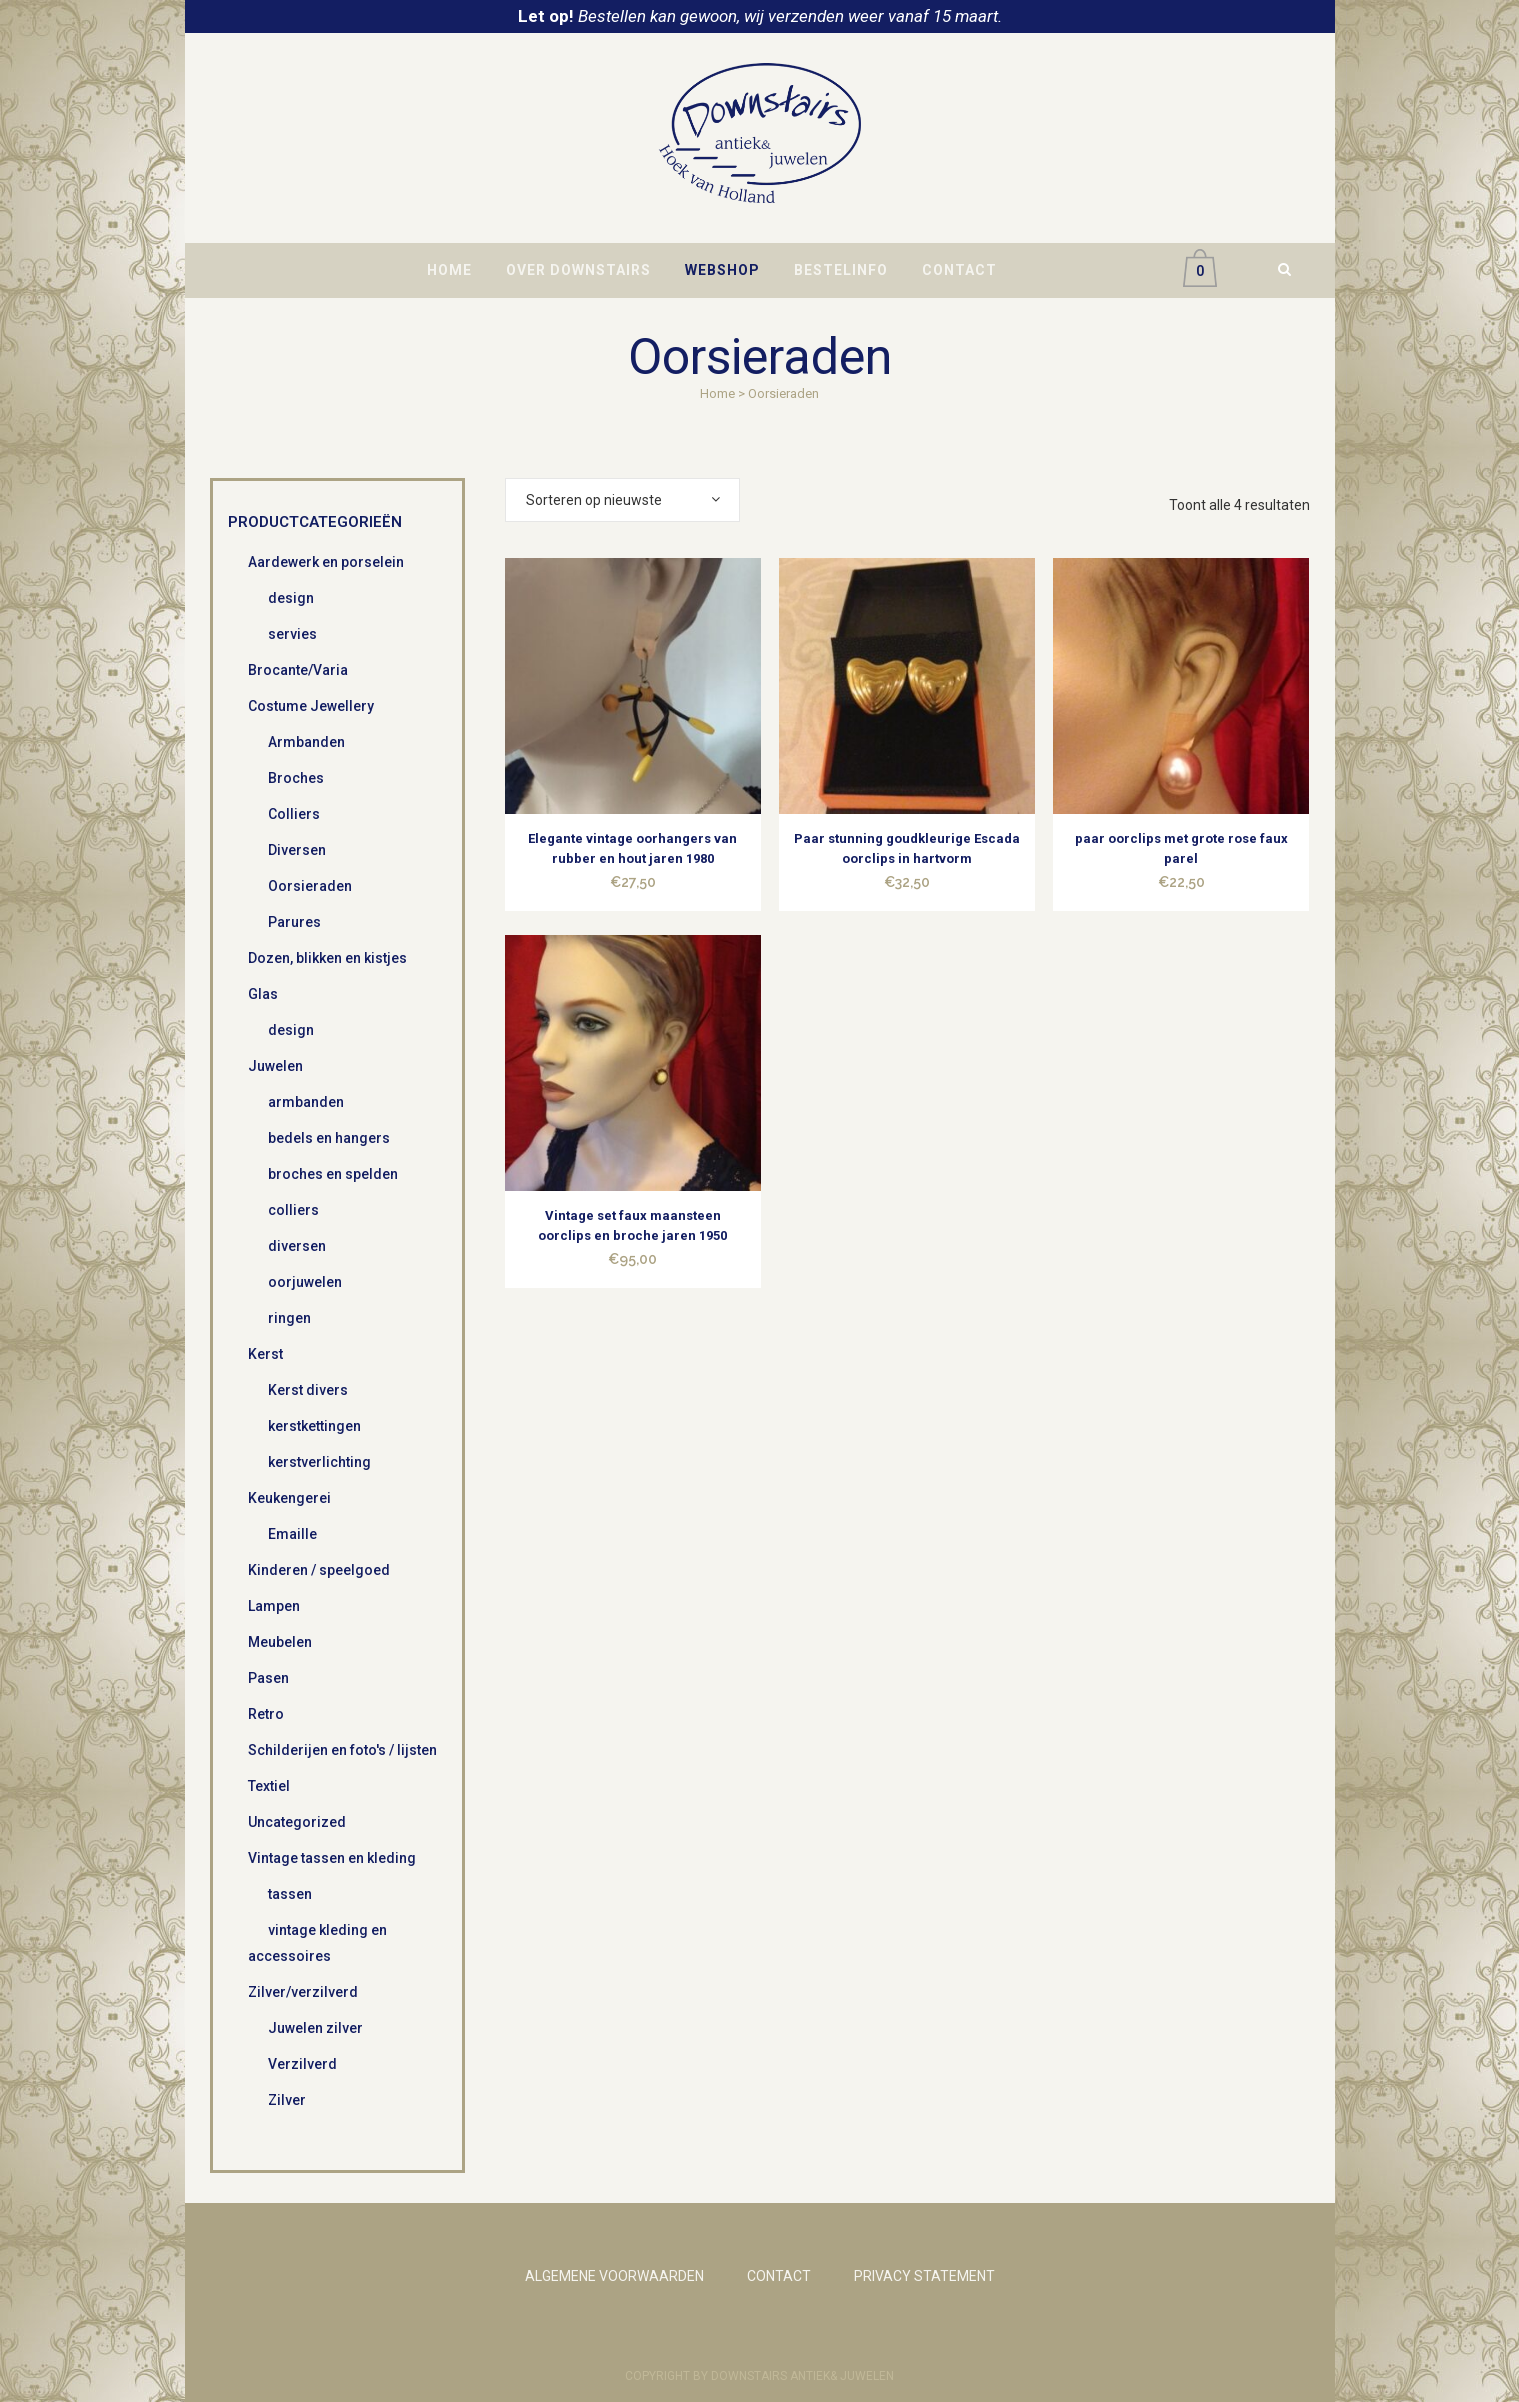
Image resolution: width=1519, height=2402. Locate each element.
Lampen (274, 1606)
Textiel (269, 1786)
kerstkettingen (314, 1426)
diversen (297, 1246)
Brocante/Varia (298, 670)
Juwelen (275, 1066)
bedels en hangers (329, 1138)
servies (292, 634)
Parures (294, 922)
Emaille (292, 1534)
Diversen (297, 850)
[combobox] (622, 500)
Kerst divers (308, 1390)
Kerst (265, 1354)
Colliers (294, 814)
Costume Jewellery (311, 706)
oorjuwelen (305, 1282)
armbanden (306, 1102)
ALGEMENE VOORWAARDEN (614, 2276)
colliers (293, 1210)
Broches (296, 778)
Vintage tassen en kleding (332, 1858)
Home (717, 393)
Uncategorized (297, 1822)
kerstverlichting (319, 1462)
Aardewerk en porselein (326, 562)
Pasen (268, 1678)
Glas (263, 994)
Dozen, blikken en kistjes (327, 958)
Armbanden (306, 742)
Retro (266, 1714)
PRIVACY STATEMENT (924, 2276)
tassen (290, 1894)
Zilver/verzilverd (303, 1992)
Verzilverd (302, 2064)
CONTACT (779, 2276)
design (291, 598)
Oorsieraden (310, 886)
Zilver (287, 2100)
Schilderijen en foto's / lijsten (342, 1750)
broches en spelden (333, 1174)
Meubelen (280, 1642)
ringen (289, 1318)
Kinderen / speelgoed (319, 1570)
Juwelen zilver (315, 2028)
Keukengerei (289, 1498)
